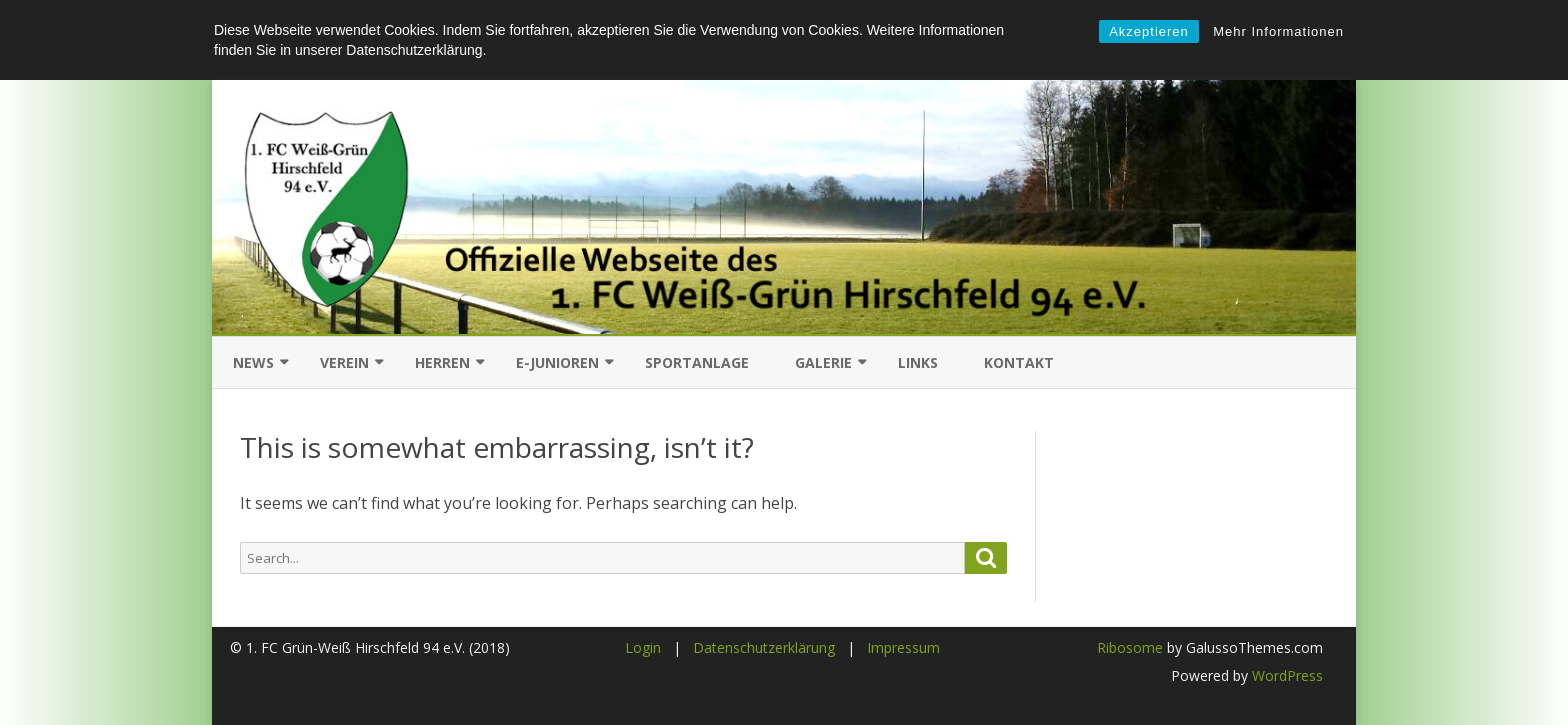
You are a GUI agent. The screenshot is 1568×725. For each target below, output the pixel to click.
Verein (344, 362)
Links (918, 362)
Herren (442, 362)
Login (643, 647)
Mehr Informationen (1278, 31)
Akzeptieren (1149, 31)
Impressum (903, 647)
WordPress (1285, 675)
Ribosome (1130, 647)
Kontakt (1019, 362)
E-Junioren (557, 362)
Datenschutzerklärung (764, 647)
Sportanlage (697, 362)
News (253, 362)
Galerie (823, 362)
